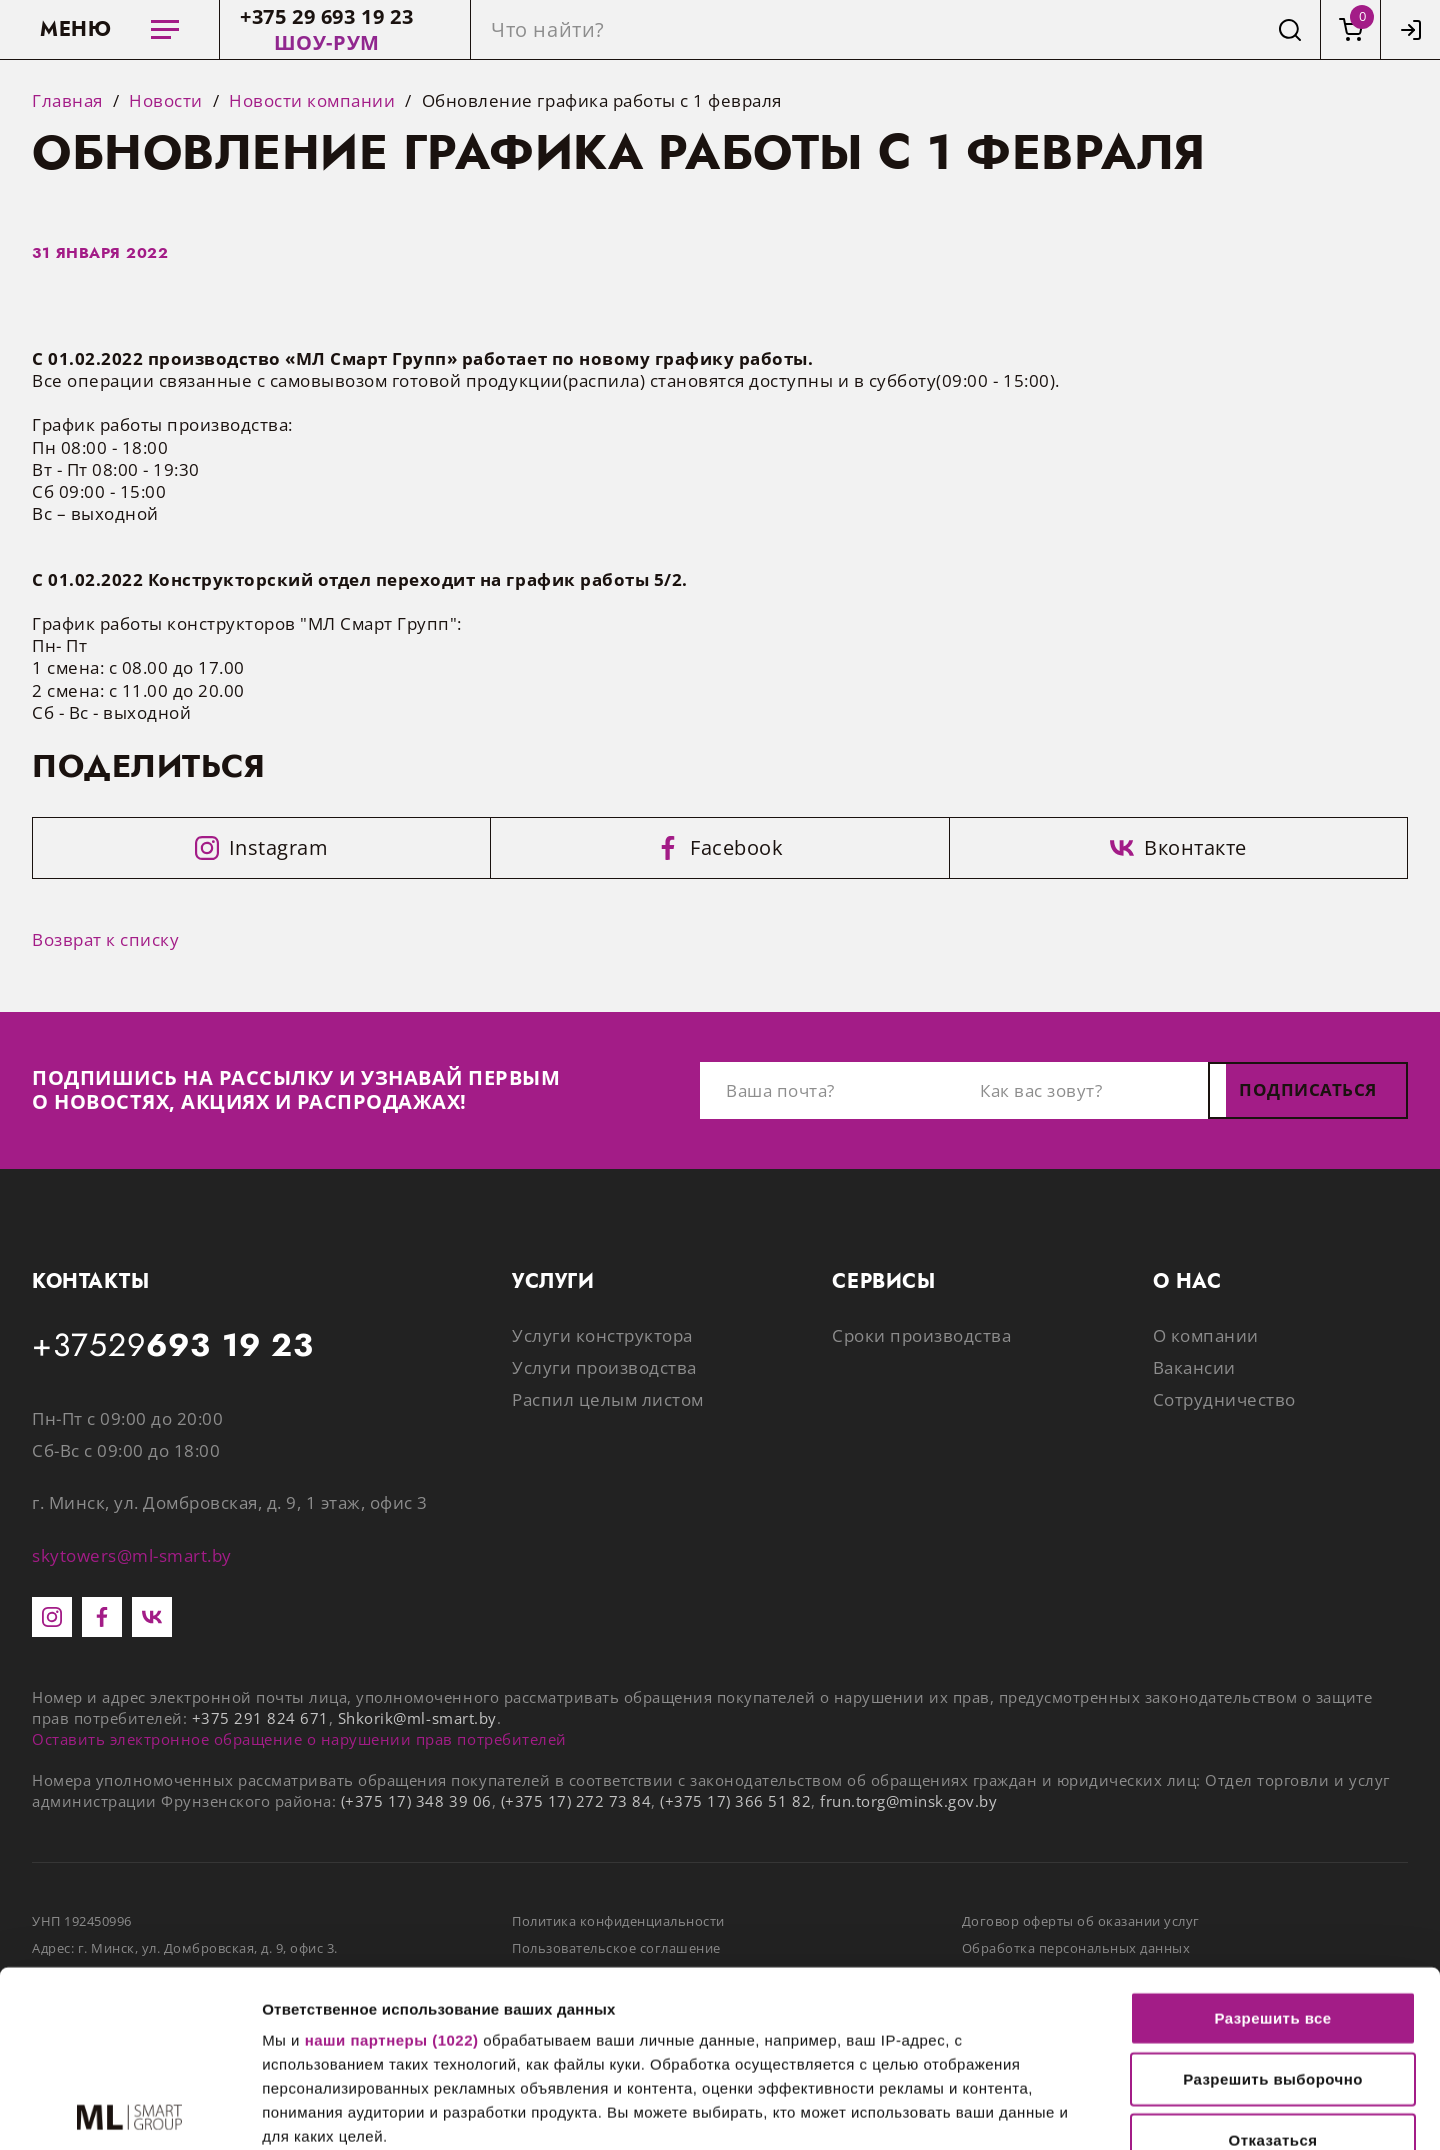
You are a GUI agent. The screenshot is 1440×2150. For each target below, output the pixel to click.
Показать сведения (1218, 2110)
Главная (67, 101)
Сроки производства (921, 1335)
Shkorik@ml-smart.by (417, 1718)
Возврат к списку (105, 939)
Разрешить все (1272, 1842)
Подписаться (1308, 1089)
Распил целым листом (608, 1399)
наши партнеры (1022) (392, 1864)
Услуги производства (604, 1367)
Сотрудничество (1224, 1399)
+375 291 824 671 (260, 1718)
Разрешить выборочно (1273, 1903)
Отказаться (1273, 1964)
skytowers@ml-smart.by (132, 1555)
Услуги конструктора (602, 1335)
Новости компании (312, 101)
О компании (1206, 1335)
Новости (166, 101)
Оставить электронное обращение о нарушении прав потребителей (299, 1739)
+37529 (173, 1346)
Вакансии (1194, 1367)
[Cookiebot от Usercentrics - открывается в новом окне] (129, 2111)
